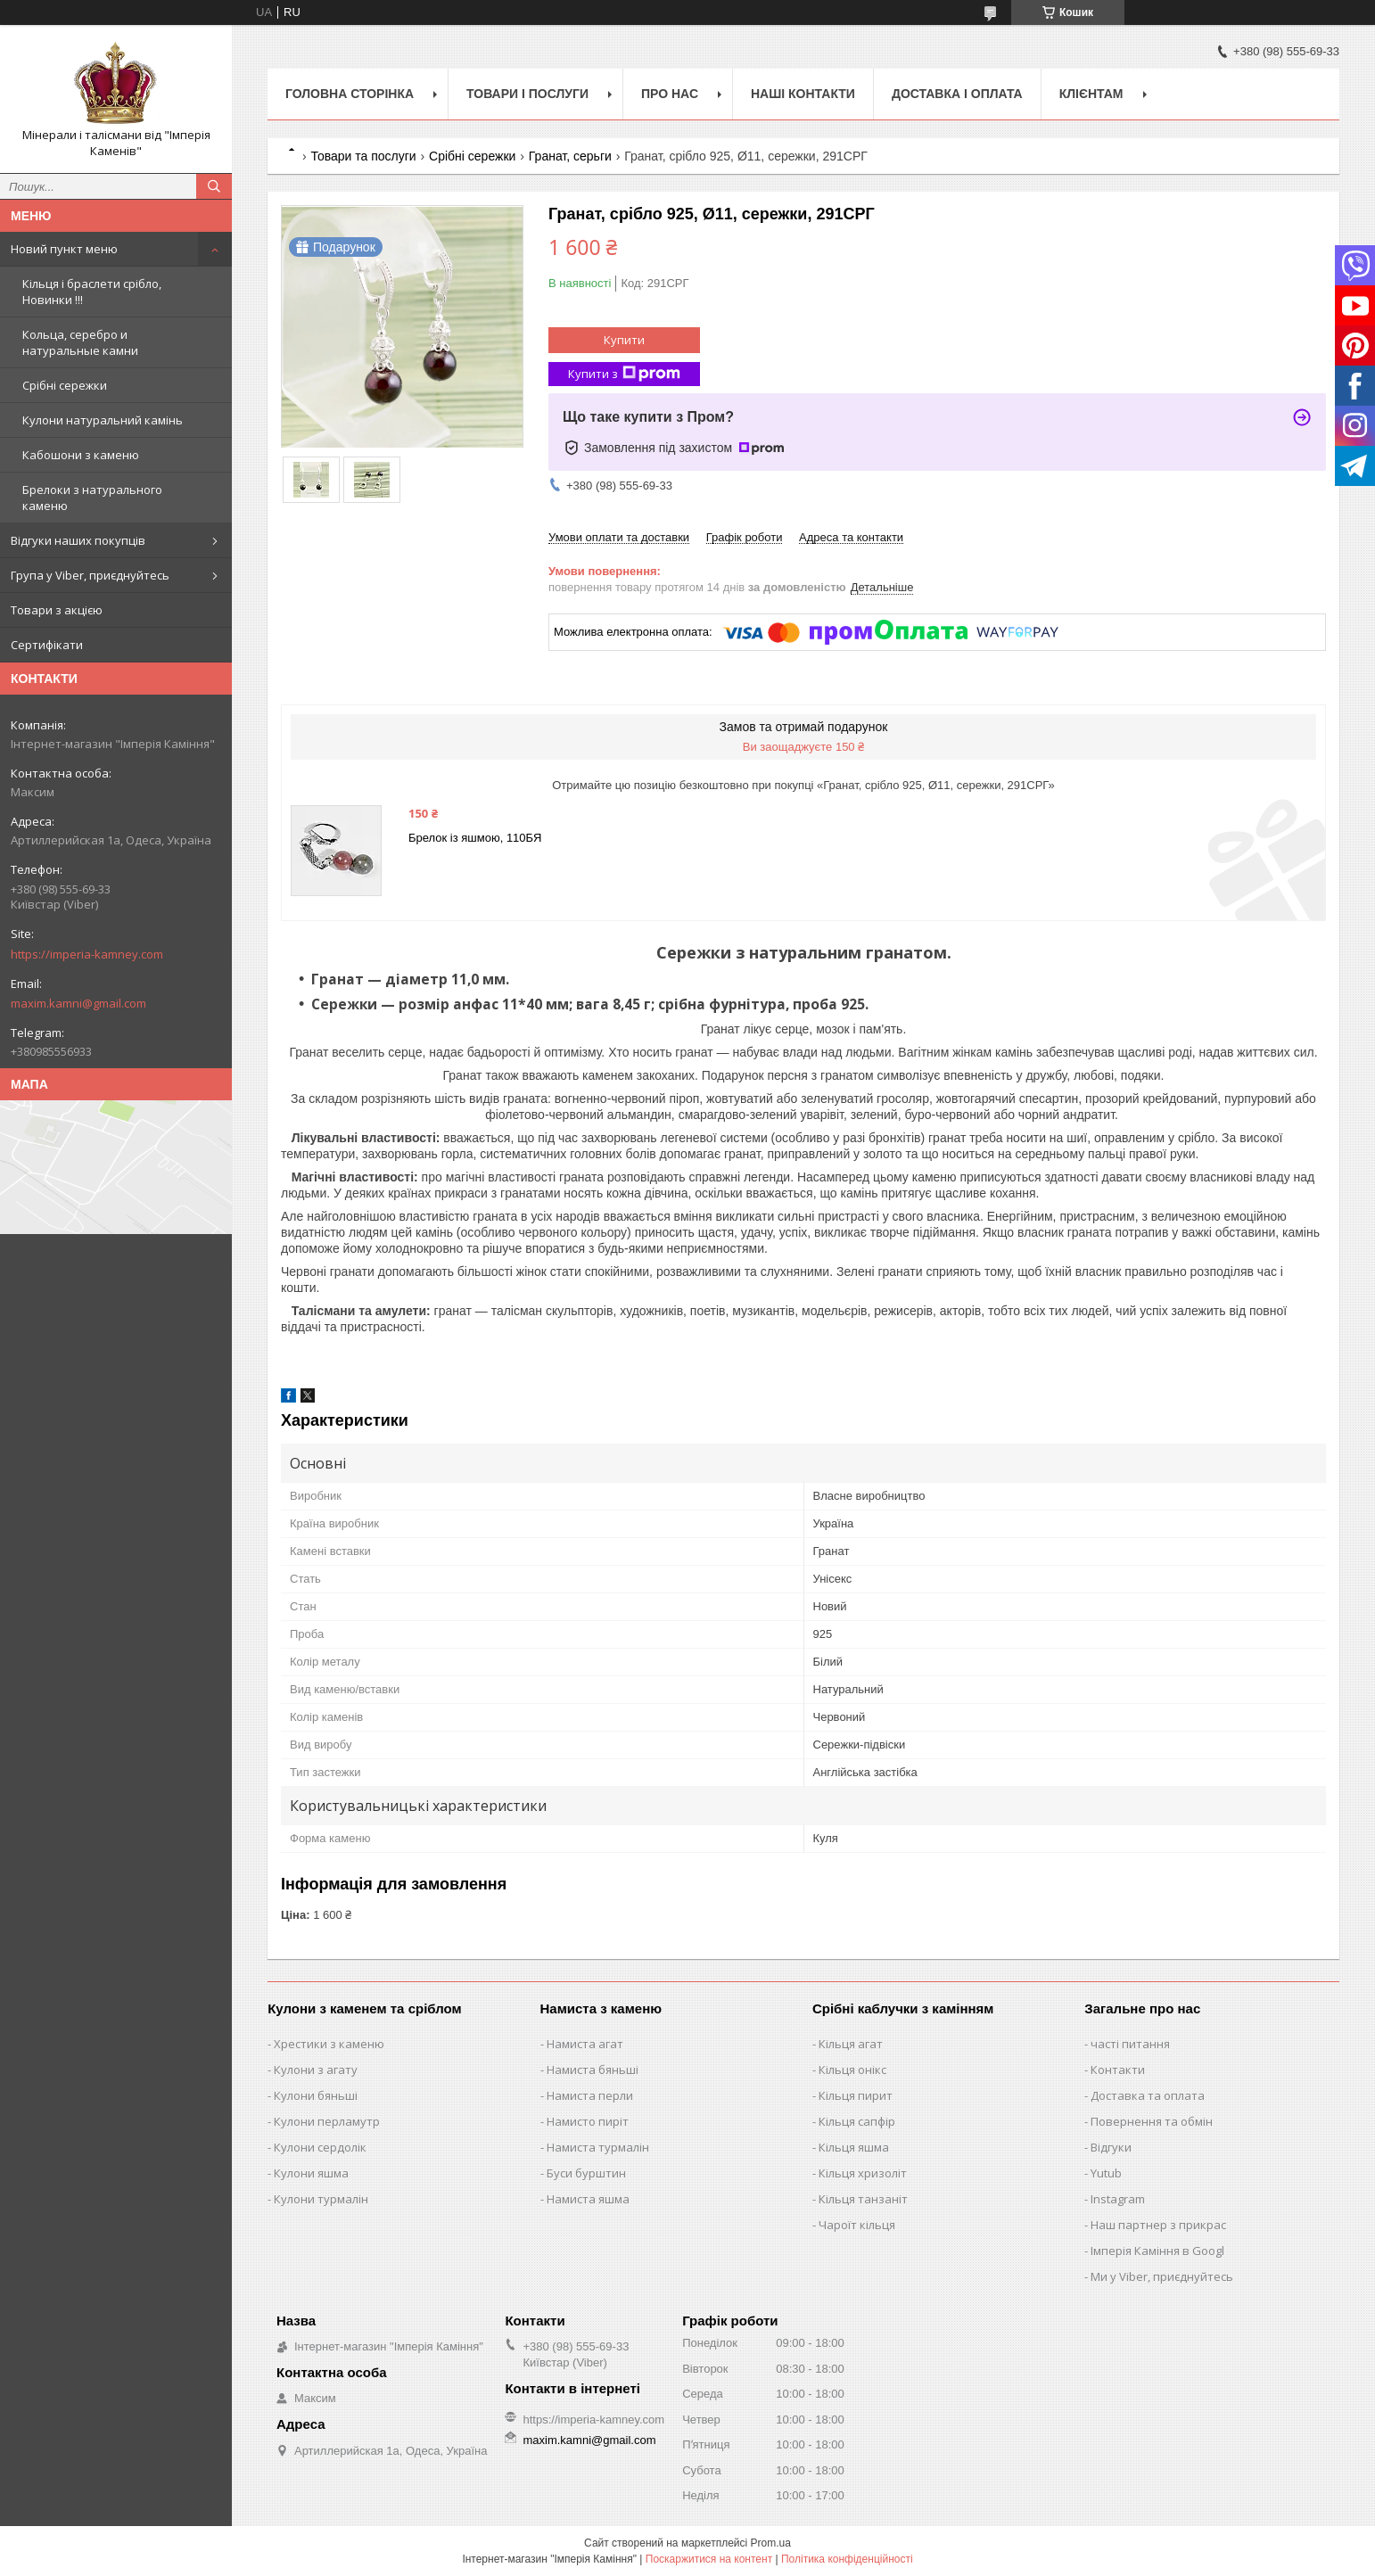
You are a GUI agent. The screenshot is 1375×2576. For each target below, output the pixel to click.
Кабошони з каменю (80, 455)
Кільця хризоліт (863, 2173)
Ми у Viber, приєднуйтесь (1162, 2276)
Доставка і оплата (957, 93)
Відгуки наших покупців (78, 540)
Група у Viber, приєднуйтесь (90, 575)
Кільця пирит (856, 2095)
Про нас (669, 93)
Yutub (1106, 2173)
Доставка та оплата (1148, 2095)
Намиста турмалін (598, 2147)
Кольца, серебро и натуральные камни (80, 342)
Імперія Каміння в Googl (1157, 2251)
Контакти (1118, 2070)
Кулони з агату (316, 2070)
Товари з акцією (57, 610)
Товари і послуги (527, 93)
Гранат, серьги (570, 156)
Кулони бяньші (316, 2095)
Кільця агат (851, 2044)
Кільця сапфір (857, 2121)
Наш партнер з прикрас (1158, 2225)
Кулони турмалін (321, 2199)
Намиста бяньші (592, 2070)
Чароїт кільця (857, 2225)
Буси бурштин (586, 2173)
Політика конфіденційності (847, 2559)
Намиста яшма (588, 2199)
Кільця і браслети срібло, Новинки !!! (91, 292)
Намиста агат (585, 2044)
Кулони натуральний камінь (102, 420)
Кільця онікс (852, 2070)
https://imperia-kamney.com (87, 954)
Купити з (624, 374)
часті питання (1130, 2044)
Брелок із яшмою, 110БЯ (474, 837)
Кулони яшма (311, 2173)
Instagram (1118, 2199)
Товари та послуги (363, 156)
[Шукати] (214, 186)
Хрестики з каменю (329, 2044)
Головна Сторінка (349, 93)
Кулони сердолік (320, 2147)
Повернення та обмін (1152, 2121)
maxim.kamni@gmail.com (78, 1003)
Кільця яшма (854, 2147)
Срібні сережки (64, 385)
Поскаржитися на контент (709, 2559)
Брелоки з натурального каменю (92, 497)
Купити (624, 340)
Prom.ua (771, 2543)
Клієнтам (1091, 93)
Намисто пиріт (588, 2121)
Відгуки (1111, 2147)
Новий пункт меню (64, 249)
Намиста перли (590, 2095)
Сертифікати (47, 645)
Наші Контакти (803, 93)
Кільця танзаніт (863, 2199)
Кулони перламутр (327, 2121)
